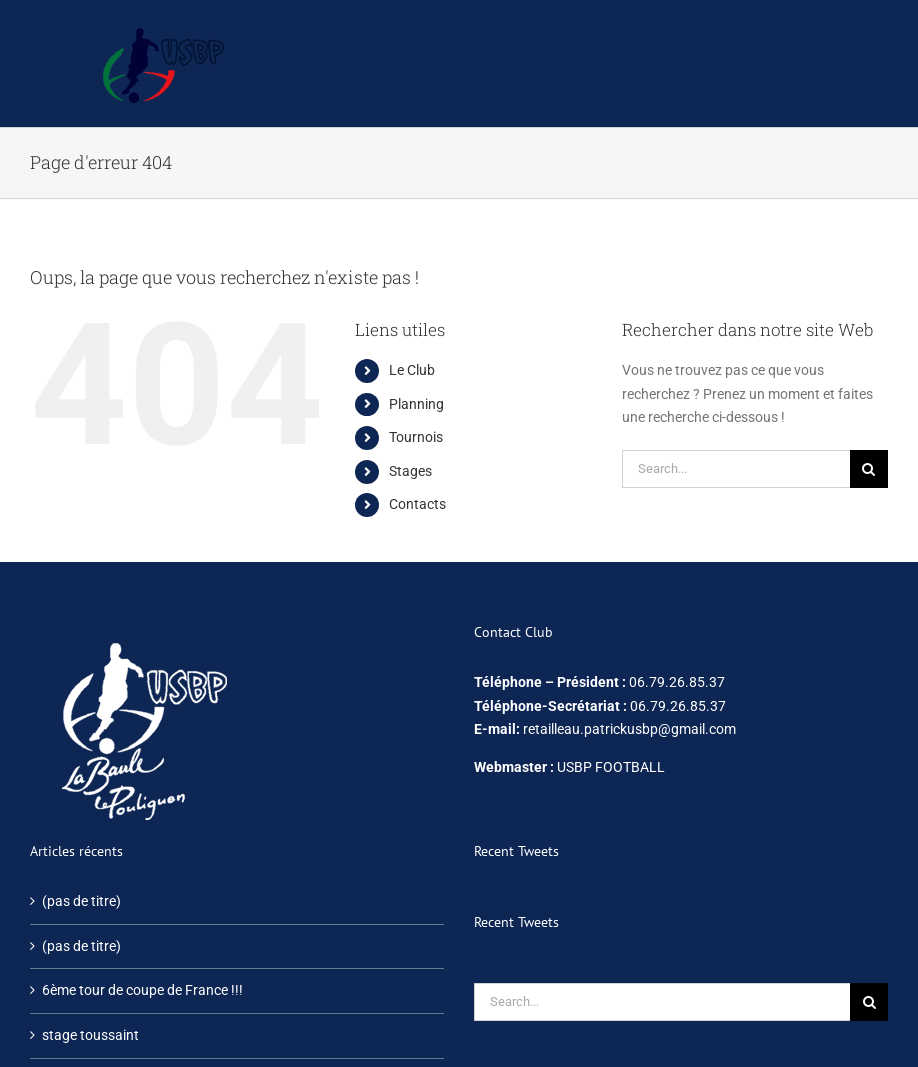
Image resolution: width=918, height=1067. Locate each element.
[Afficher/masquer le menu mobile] (877, 35)
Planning (416, 404)
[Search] (869, 469)
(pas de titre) (81, 901)
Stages (410, 471)
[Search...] (736, 469)
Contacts (417, 504)
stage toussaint (90, 1035)
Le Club (412, 370)
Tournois (416, 437)
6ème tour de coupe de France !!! (142, 990)
